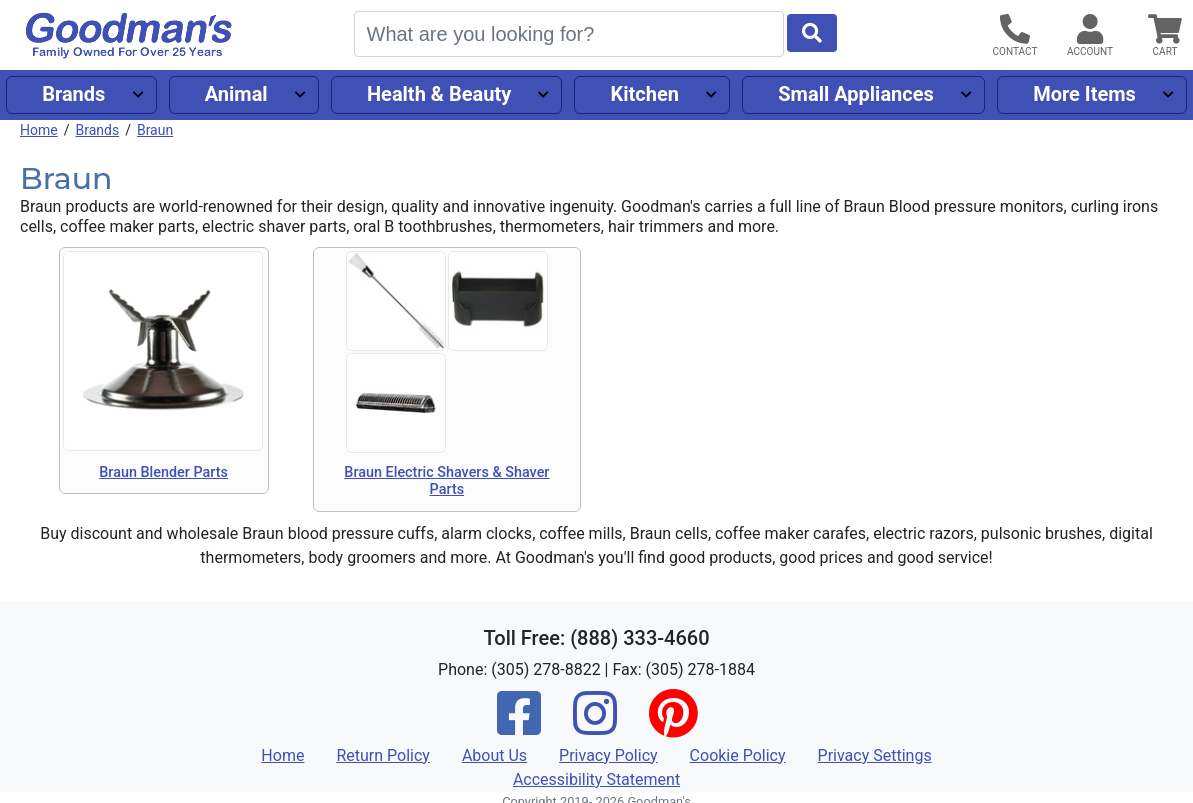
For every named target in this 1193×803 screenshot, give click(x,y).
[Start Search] (812, 33)
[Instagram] (595, 726)
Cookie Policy (738, 755)
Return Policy (382, 755)
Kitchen (645, 94)
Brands (73, 94)
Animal (236, 94)
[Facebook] (519, 726)
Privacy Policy (608, 755)
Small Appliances (856, 94)
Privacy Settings (875, 755)
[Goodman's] (129, 35)
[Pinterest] (673, 726)
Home (39, 130)
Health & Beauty (439, 94)
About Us (494, 755)
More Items (1084, 94)
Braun (155, 130)
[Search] (569, 34)
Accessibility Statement (596, 779)
